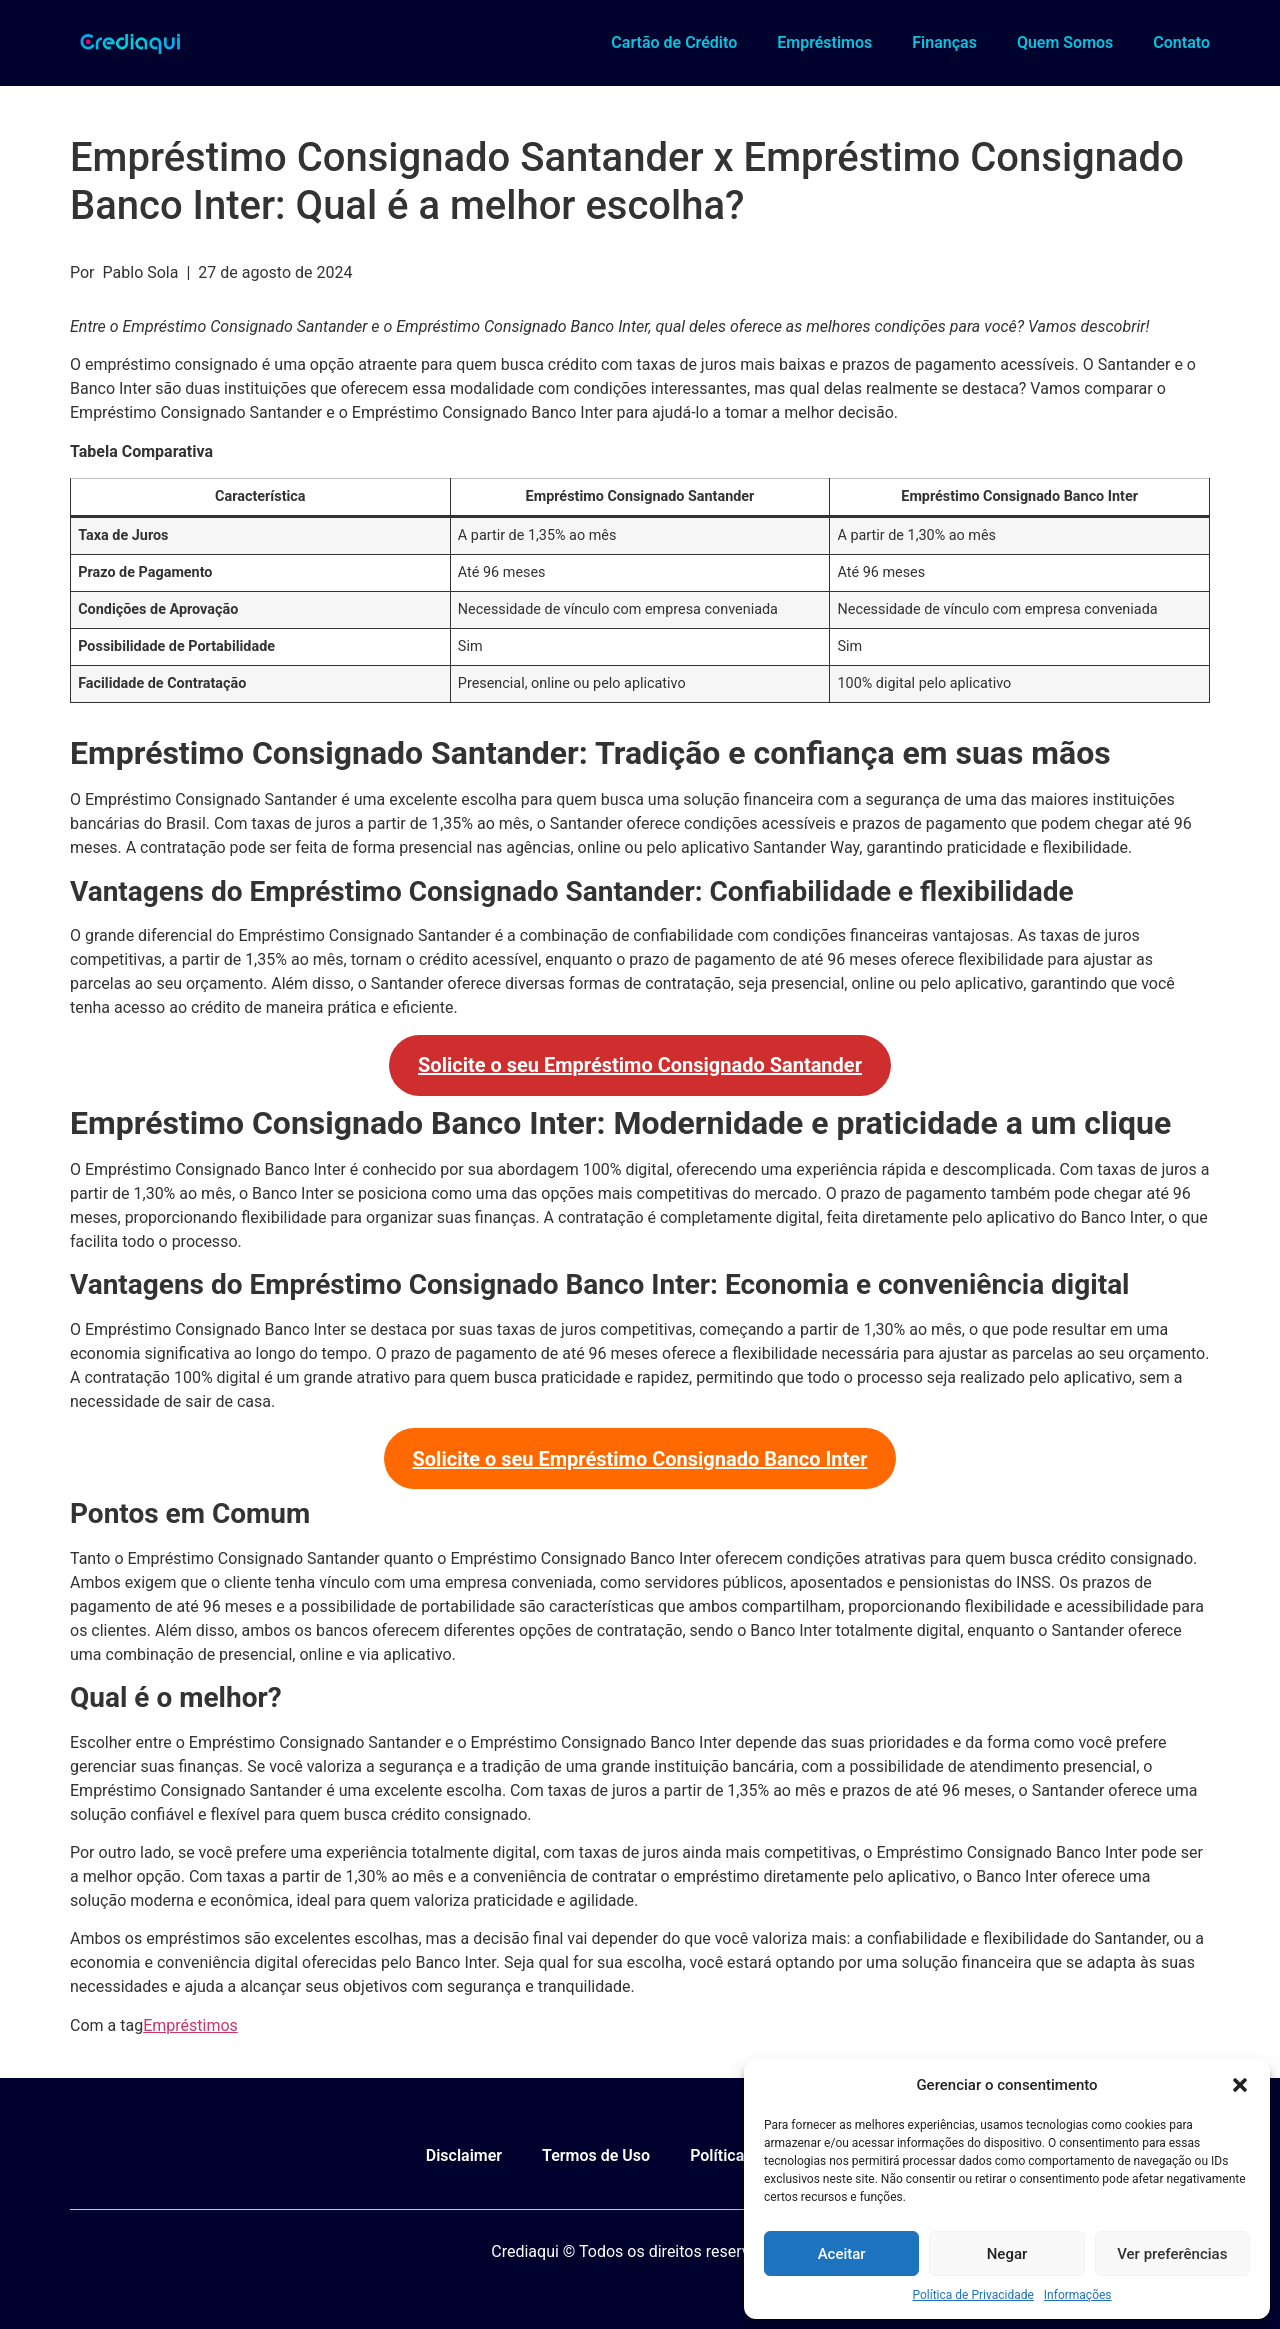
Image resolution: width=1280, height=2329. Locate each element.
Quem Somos (1065, 42)
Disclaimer (464, 2155)
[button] (1240, 2085)
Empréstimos (824, 42)
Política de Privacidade (972, 2295)
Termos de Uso (596, 2155)
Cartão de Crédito (674, 42)
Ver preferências (1172, 2254)
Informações (1078, 2295)
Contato (1181, 42)
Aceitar (842, 2254)
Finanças (944, 42)
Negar (1007, 2254)
